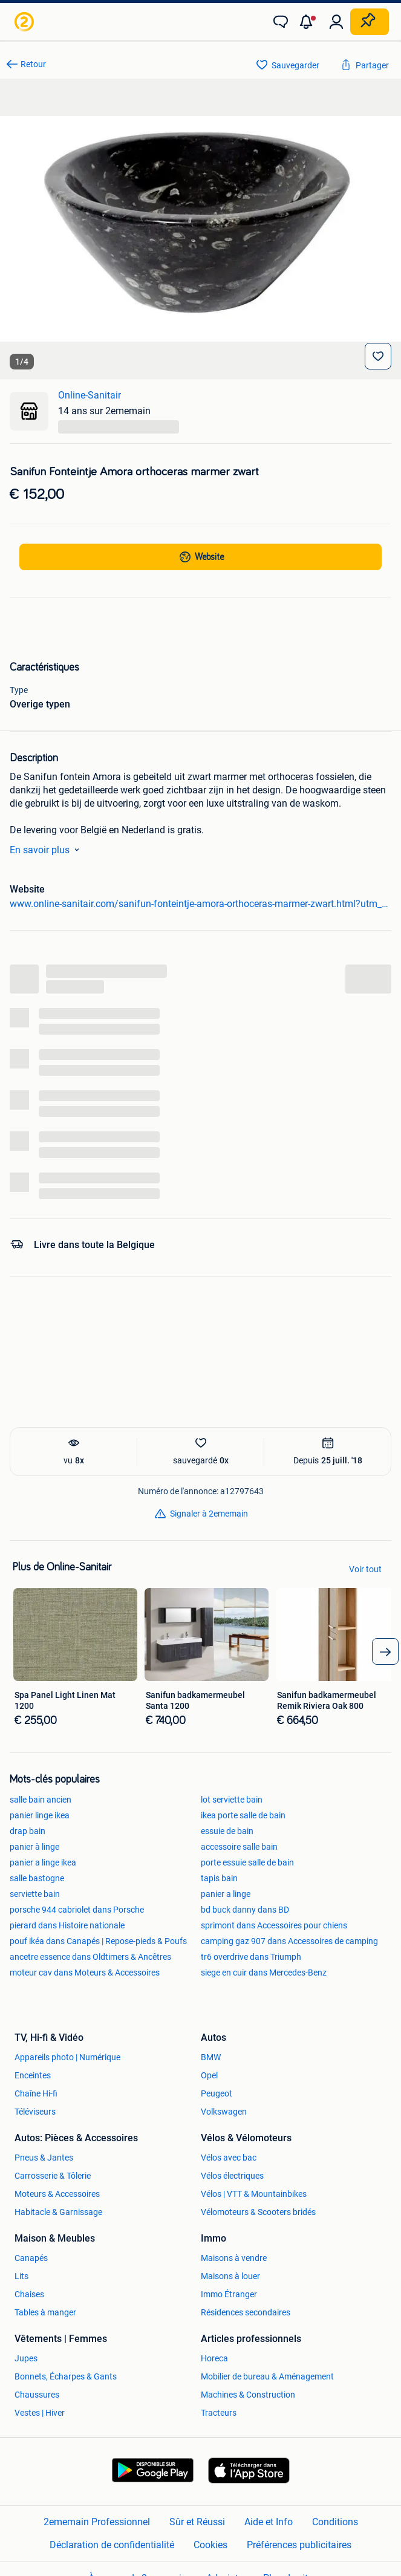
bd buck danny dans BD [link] (245, 1909)
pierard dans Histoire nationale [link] (67, 1925)
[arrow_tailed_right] (385, 1651)
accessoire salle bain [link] (239, 1847)
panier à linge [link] (34, 1847)
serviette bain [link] (35, 1894)
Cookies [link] (210, 2545)
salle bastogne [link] (37, 1878)
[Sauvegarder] (378, 356)
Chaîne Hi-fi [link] (36, 2093)
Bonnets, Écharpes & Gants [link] (66, 2376)
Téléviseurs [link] (35, 2111)
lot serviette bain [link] (231, 1799)
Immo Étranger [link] (229, 2294)
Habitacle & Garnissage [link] (58, 2212)
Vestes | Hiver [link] (40, 2413)
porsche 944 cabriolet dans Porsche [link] (77, 1909)
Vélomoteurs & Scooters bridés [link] (258, 2212)
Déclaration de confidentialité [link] (112, 2545)
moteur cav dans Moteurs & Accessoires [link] (85, 1972)
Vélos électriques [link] (232, 2176)
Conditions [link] (335, 2522)
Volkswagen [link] (224, 2111)
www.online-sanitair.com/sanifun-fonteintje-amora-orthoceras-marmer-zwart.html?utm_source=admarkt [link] (200, 903)
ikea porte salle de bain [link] (243, 1815)
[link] (25, 21)
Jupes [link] (26, 2358)
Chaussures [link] (37, 2394)
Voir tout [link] (365, 1569)
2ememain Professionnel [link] (97, 2522)
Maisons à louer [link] (230, 2276)
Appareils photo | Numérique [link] (67, 2057)
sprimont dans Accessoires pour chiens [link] (274, 1925)
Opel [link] (209, 2075)
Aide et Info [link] (268, 2522)
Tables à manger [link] (45, 2312)
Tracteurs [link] (218, 2413)
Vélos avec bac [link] (228, 2157)
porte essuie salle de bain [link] (247, 1862)
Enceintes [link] (33, 2075)
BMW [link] (211, 2057)
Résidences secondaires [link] (245, 2312)
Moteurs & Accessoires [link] (57, 2194)
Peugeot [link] (216, 2093)
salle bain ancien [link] (40, 1799)
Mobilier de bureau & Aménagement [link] (267, 2376)
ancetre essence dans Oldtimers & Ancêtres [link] (90, 1957)
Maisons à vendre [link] (234, 2258)
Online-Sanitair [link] (89, 395)
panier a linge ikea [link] (43, 1862)
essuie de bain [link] (227, 1831)
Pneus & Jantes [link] (44, 2157)
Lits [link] (21, 2276)
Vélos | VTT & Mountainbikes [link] (254, 2194)
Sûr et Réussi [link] (197, 2522)
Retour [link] (33, 64)
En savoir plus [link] (47, 849)
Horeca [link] (214, 2358)
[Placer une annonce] (369, 21)
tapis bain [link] (219, 1878)
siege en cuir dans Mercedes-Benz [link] (264, 1972)
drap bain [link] (27, 1831)
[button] (308, 21)
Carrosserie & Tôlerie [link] (53, 2176)
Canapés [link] (31, 2258)
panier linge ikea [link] (40, 1815)
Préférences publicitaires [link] (299, 2545)
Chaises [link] (29, 2294)
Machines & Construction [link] (248, 2394)
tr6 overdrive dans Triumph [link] (251, 1957)
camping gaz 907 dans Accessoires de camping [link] (289, 1941)
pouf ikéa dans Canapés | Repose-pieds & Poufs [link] (98, 1941)
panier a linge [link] (225, 1894)
